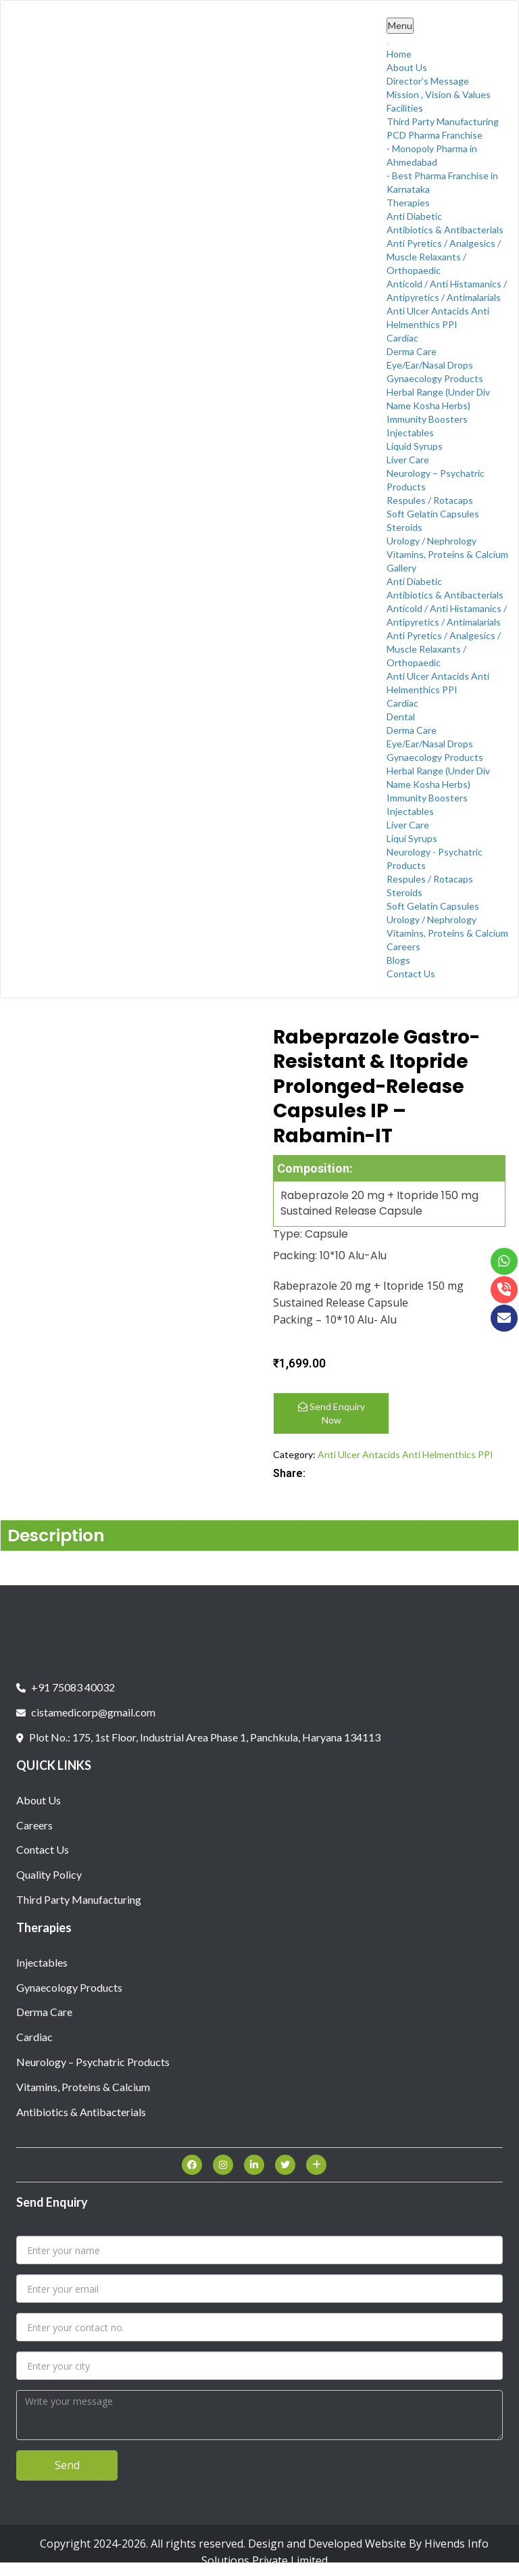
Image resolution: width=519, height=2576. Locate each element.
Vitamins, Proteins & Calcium (447, 554)
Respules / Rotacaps (430, 500)
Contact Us (411, 973)
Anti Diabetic (414, 216)
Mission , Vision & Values (439, 94)
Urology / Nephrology (431, 540)
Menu (400, 25)
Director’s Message (428, 81)
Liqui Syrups (412, 838)
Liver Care (408, 459)
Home (399, 54)
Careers (403, 946)
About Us (407, 67)
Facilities (405, 108)
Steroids (404, 527)
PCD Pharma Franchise (435, 135)
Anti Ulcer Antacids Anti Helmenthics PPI (405, 1454)
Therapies (408, 202)
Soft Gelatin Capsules (433, 513)
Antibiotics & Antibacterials (445, 229)
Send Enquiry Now (331, 1413)
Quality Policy (49, 1874)
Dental (401, 716)
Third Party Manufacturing (443, 121)
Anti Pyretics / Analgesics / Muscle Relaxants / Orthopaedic (444, 256)
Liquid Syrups (415, 446)
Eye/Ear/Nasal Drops (430, 365)
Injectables (410, 432)
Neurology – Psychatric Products (93, 2061)
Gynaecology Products (435, 378)
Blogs (398, 960)
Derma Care (412, 351)
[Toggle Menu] (388, 44)
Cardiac (402, 338)
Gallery (401, 567)
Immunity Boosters (427, 419)
